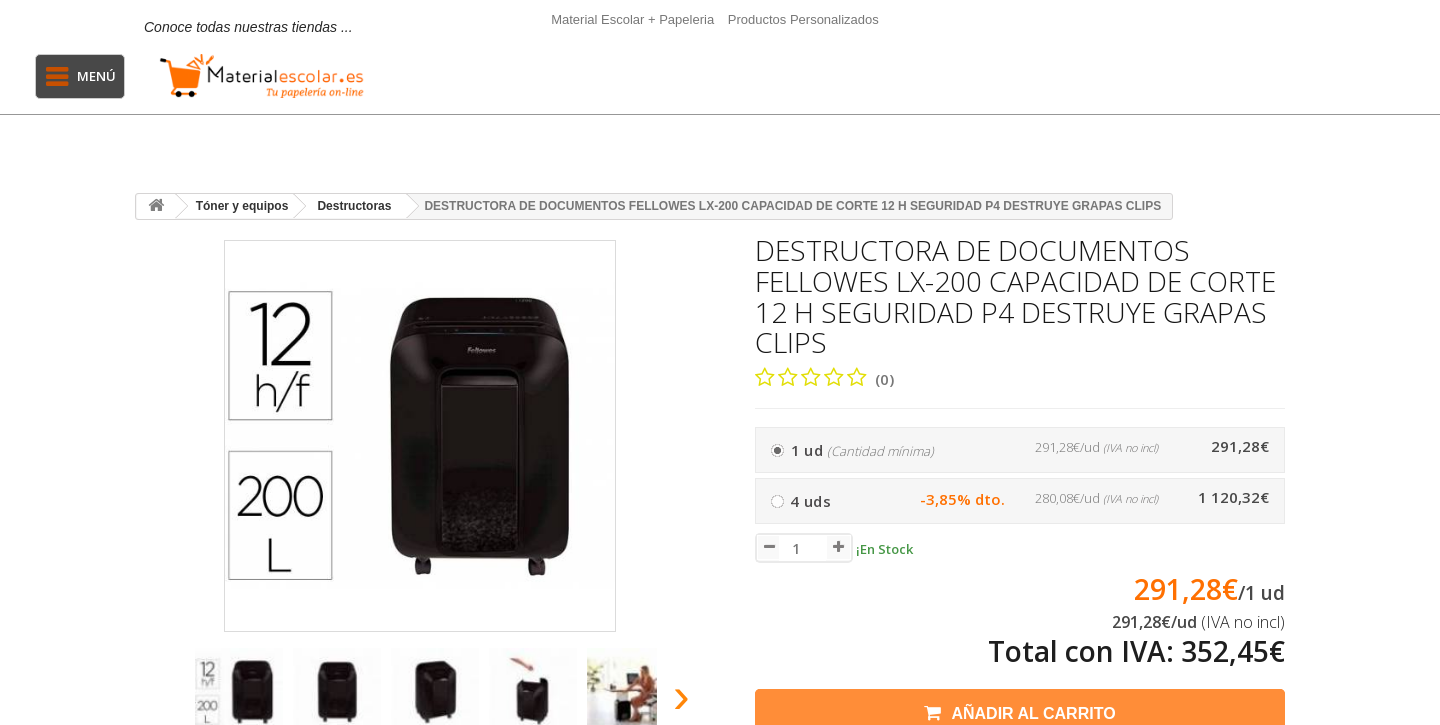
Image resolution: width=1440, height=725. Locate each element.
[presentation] (158, 701)
